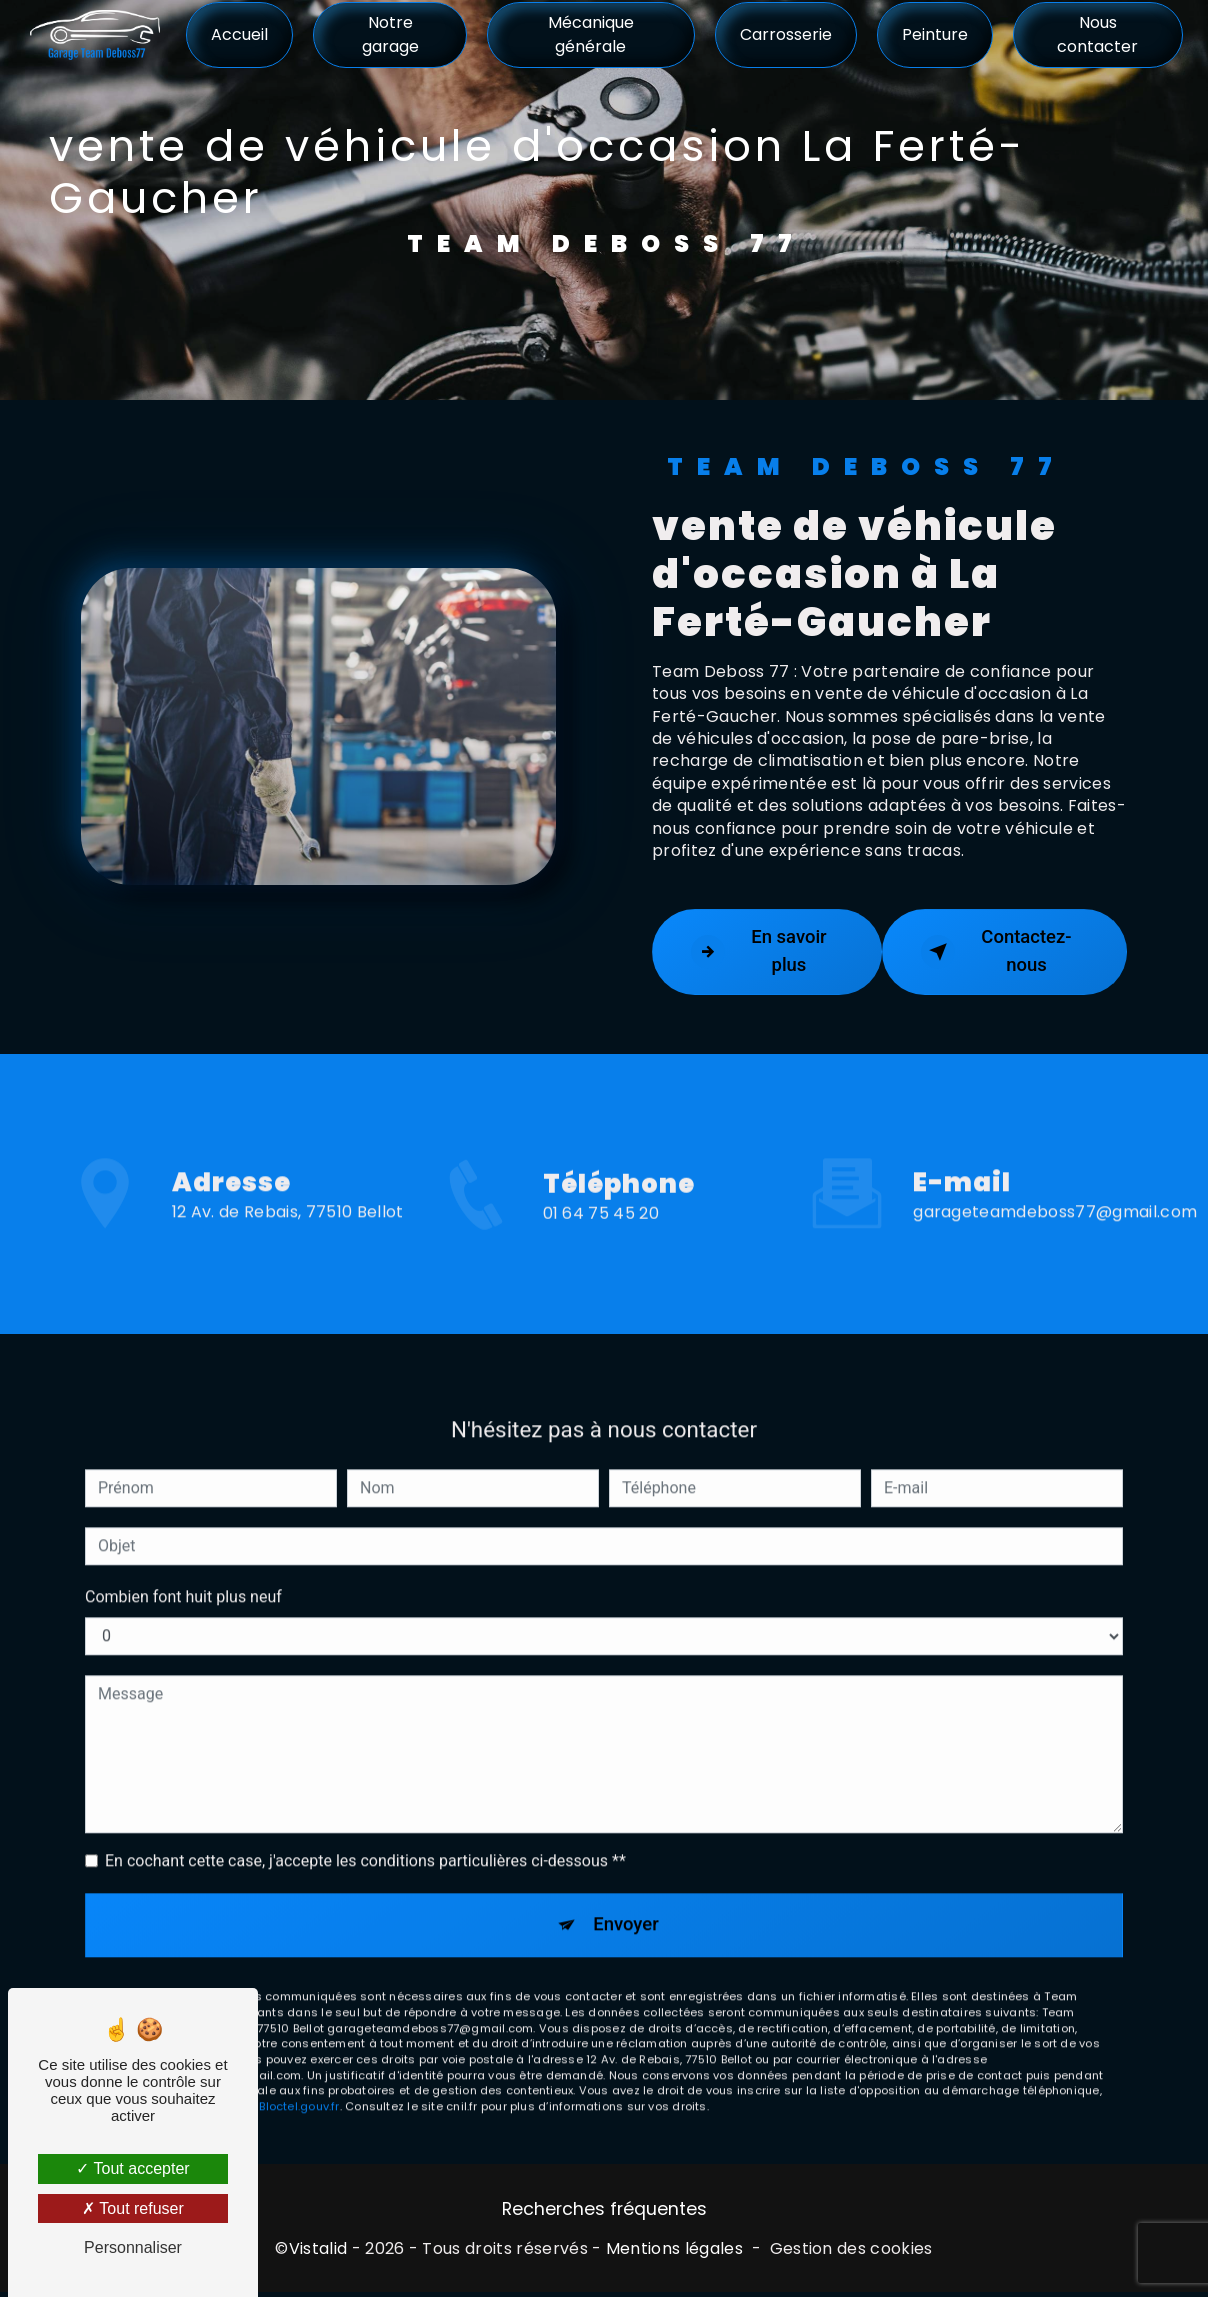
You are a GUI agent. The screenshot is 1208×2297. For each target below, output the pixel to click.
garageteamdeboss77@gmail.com (1055, 1188)
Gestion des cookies (851, 2253)
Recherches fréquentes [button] (604, 2213)
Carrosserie (785, 34)
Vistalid (318, 2253)
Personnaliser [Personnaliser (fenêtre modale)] (133, 2247)
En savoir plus (760, 952)
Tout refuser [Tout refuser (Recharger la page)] (133, 2208)
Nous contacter (1097, 34)
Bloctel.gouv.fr (299, 2086)
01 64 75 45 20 (601, 1240)
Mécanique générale (591, 34)
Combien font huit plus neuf (183, 1573)
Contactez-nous (998, 952)
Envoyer (627, 1902)
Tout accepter (132, 2168)
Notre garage (390, 34)
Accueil (240, 34)
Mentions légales (674, 2253)
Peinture (934, 34)
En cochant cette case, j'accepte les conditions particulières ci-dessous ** (365, 1837)
